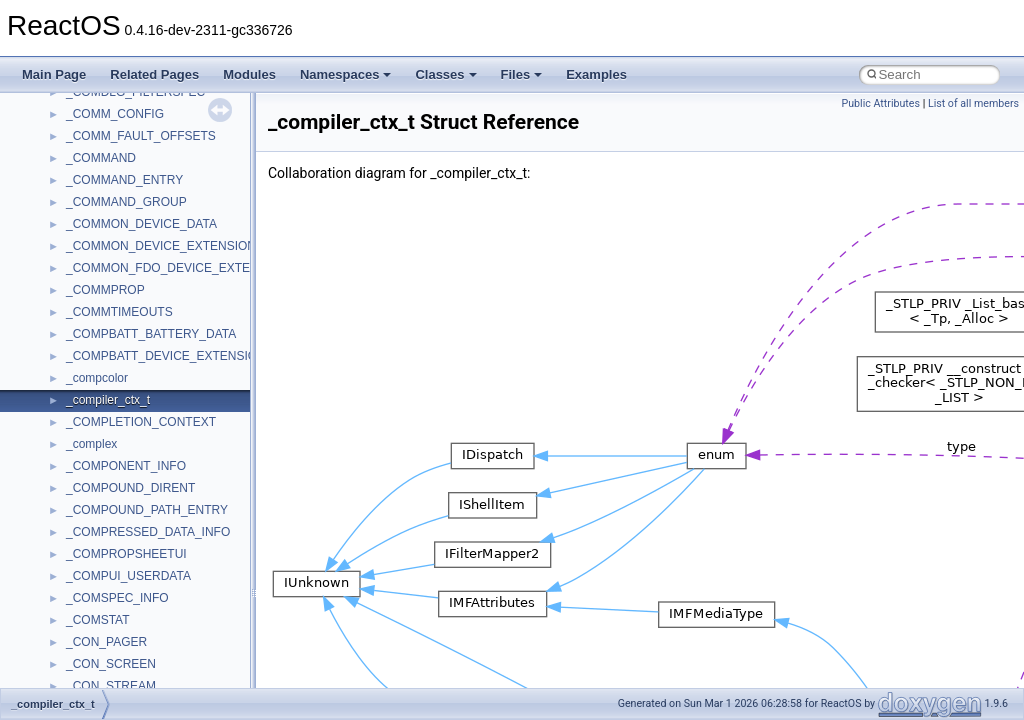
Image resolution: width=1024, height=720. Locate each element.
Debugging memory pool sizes (114, 233)
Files (522, 74)
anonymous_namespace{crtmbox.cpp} (168, 673)
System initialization (86, 299)
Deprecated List (76, 409)
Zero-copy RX (71, 277)
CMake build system (88, 189)
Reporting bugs (74, 255)
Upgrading (61, 123)
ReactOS (42, 101)
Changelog (63, 145)
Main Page (54, 74)
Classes (445, 74)
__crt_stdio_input (111, 519)
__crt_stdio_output (115, 541)
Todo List (58, 387)
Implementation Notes (92, 365)
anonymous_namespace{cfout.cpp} (159, 651)
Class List (76, 497)
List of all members (973, 103)
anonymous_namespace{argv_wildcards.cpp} (186, 629)
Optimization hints (81, 343)
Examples (596, 74)
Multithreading (71, 321)
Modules (249, 74)
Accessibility (98, 585)
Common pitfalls (77, 211)
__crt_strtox (97, 563)
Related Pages (154, 74)
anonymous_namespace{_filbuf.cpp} (162, 607)
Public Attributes (880, 103)
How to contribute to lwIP (100, 167)
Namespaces (346, 74)
